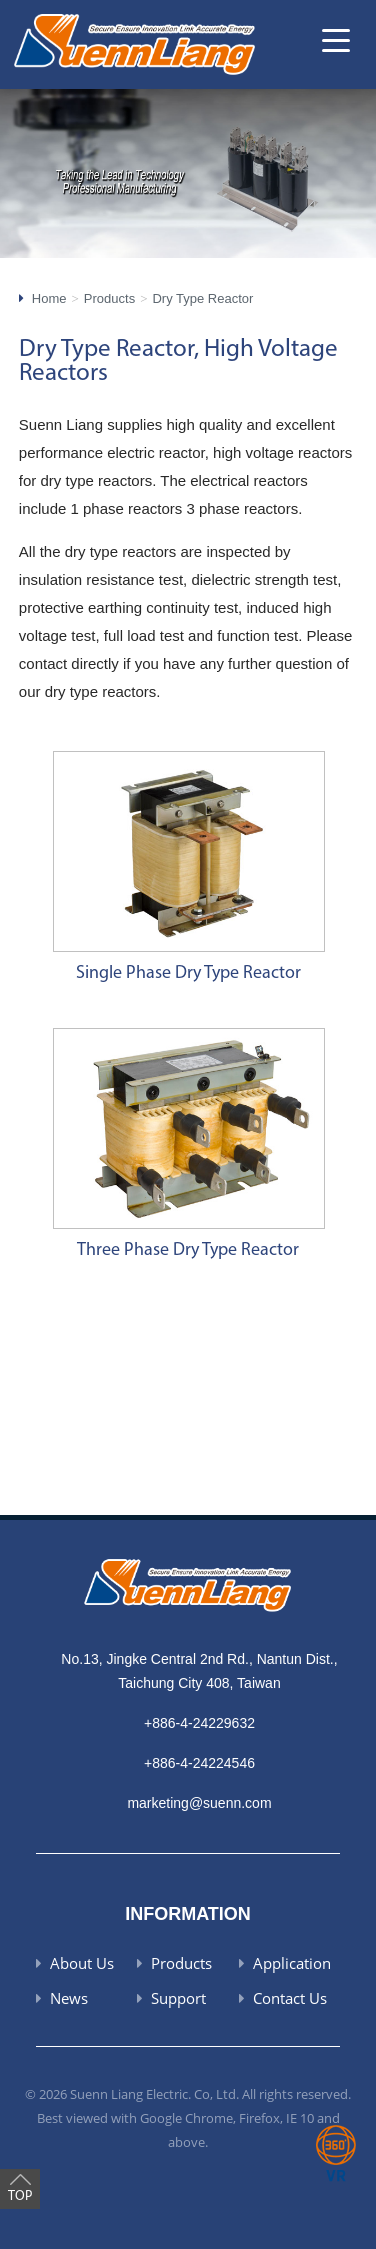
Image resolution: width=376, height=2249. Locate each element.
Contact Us (290, 1998)
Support (178, 1998)
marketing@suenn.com (199, 1803)
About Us (82, 1963)
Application (292, 1963)
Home (49, 298)
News (69, 1998)
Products (109, 298)
